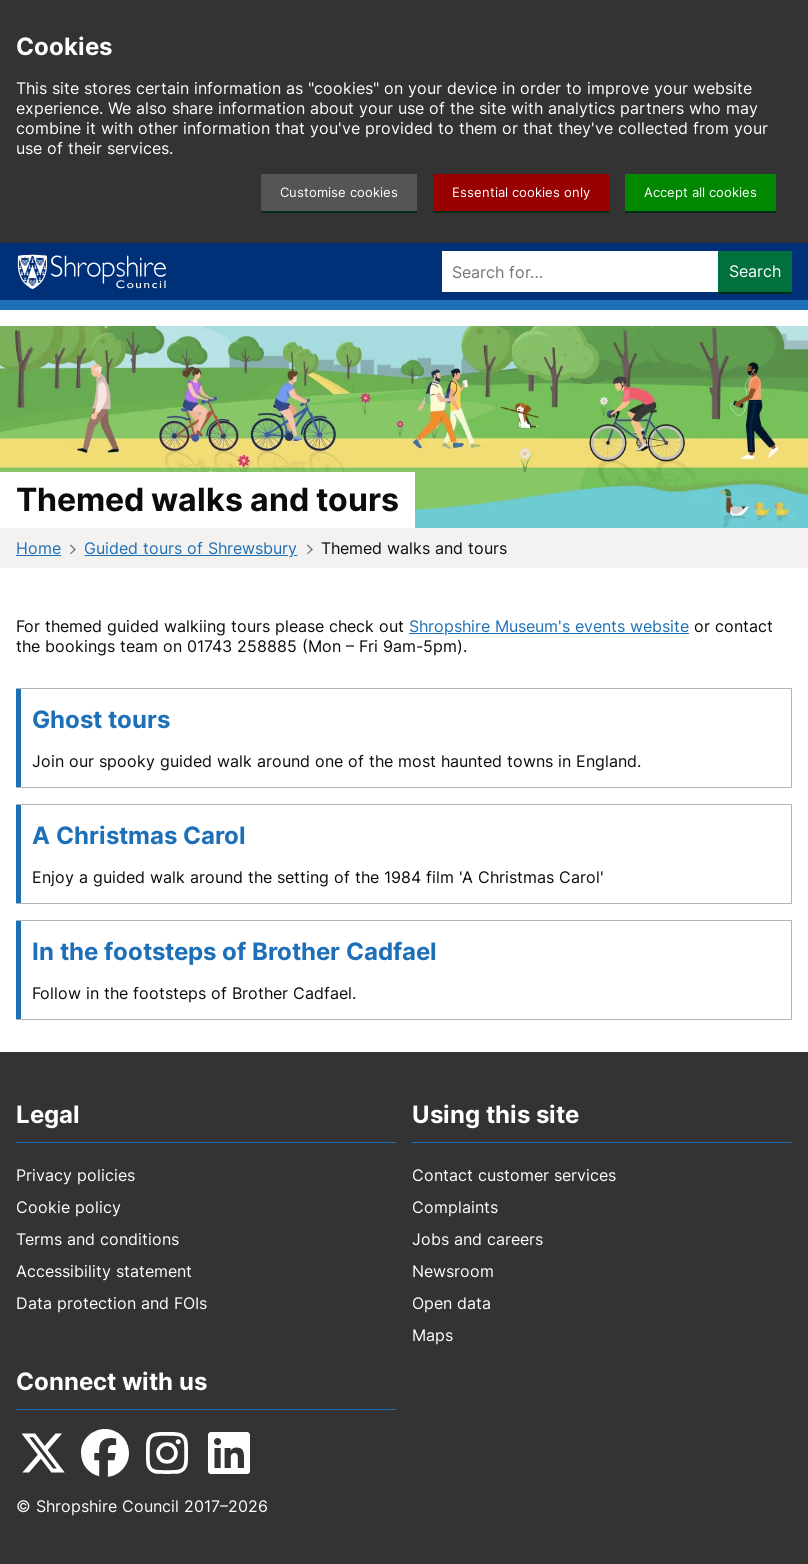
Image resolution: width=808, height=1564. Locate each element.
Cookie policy (68, 1207)
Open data (451, 1303)
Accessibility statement (104, 1271)
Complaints (455, 1207)
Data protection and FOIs (111, 1303)
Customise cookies (339, 192)
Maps (432, 1335)
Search (755, 271)
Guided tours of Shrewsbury (190, 548)
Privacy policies (75, 1175)
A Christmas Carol (139, 835)
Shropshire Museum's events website (549, 626)
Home (38, 548)
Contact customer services (514, 1175)
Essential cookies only (521, 192)
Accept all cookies (700, 192)
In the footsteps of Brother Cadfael (234, 951)
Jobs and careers (477, 1239)
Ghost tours (101, 719)
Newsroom (453, 1271)
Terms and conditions (97, 1239)
